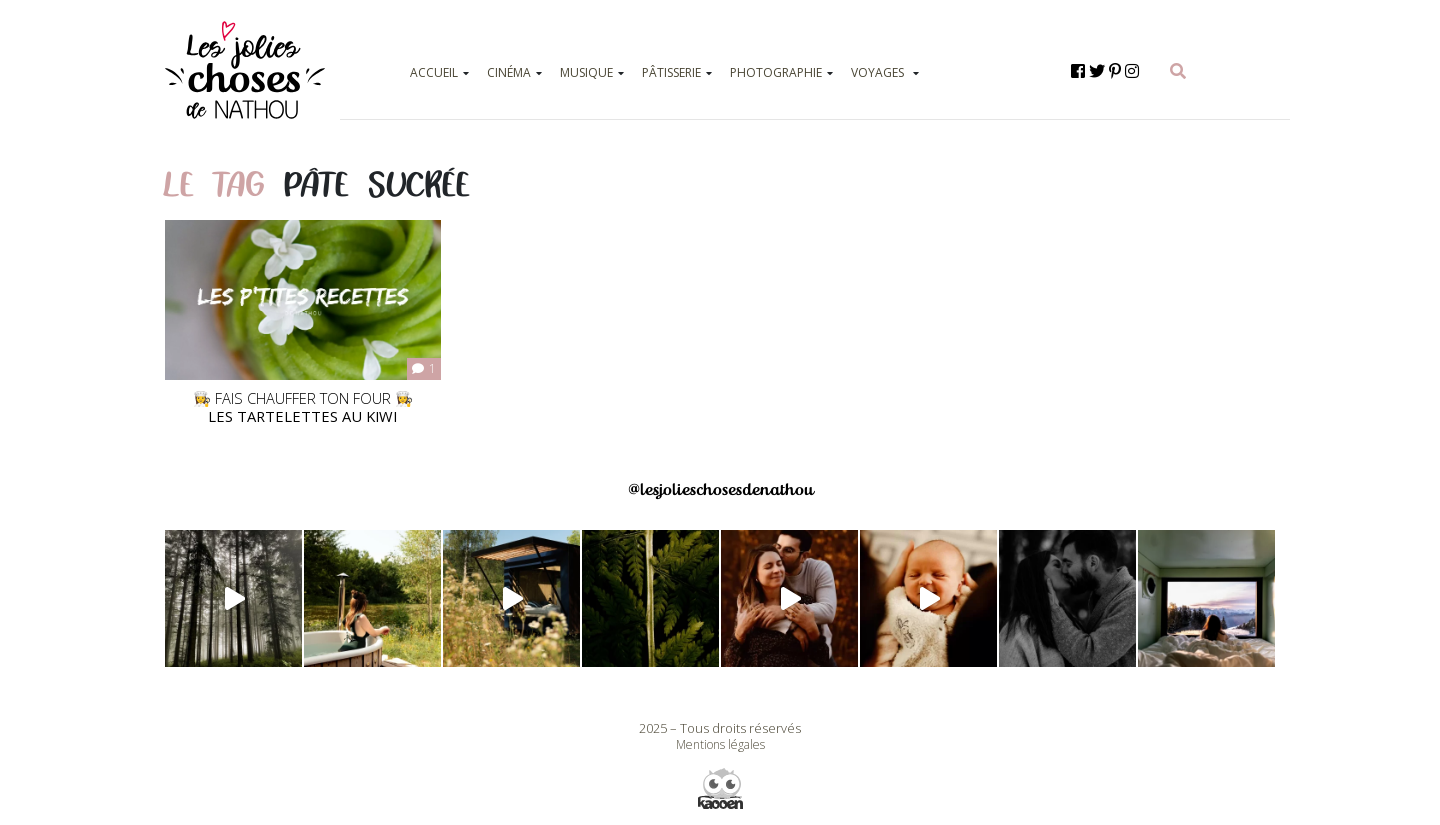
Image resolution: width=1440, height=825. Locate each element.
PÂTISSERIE (671, 72)
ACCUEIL (434, 72)
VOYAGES (877, 72)
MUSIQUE (586, 72)
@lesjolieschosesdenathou (720, 489)
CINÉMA (509, 72)
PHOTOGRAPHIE (776, 72)
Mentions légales (720, 744)
